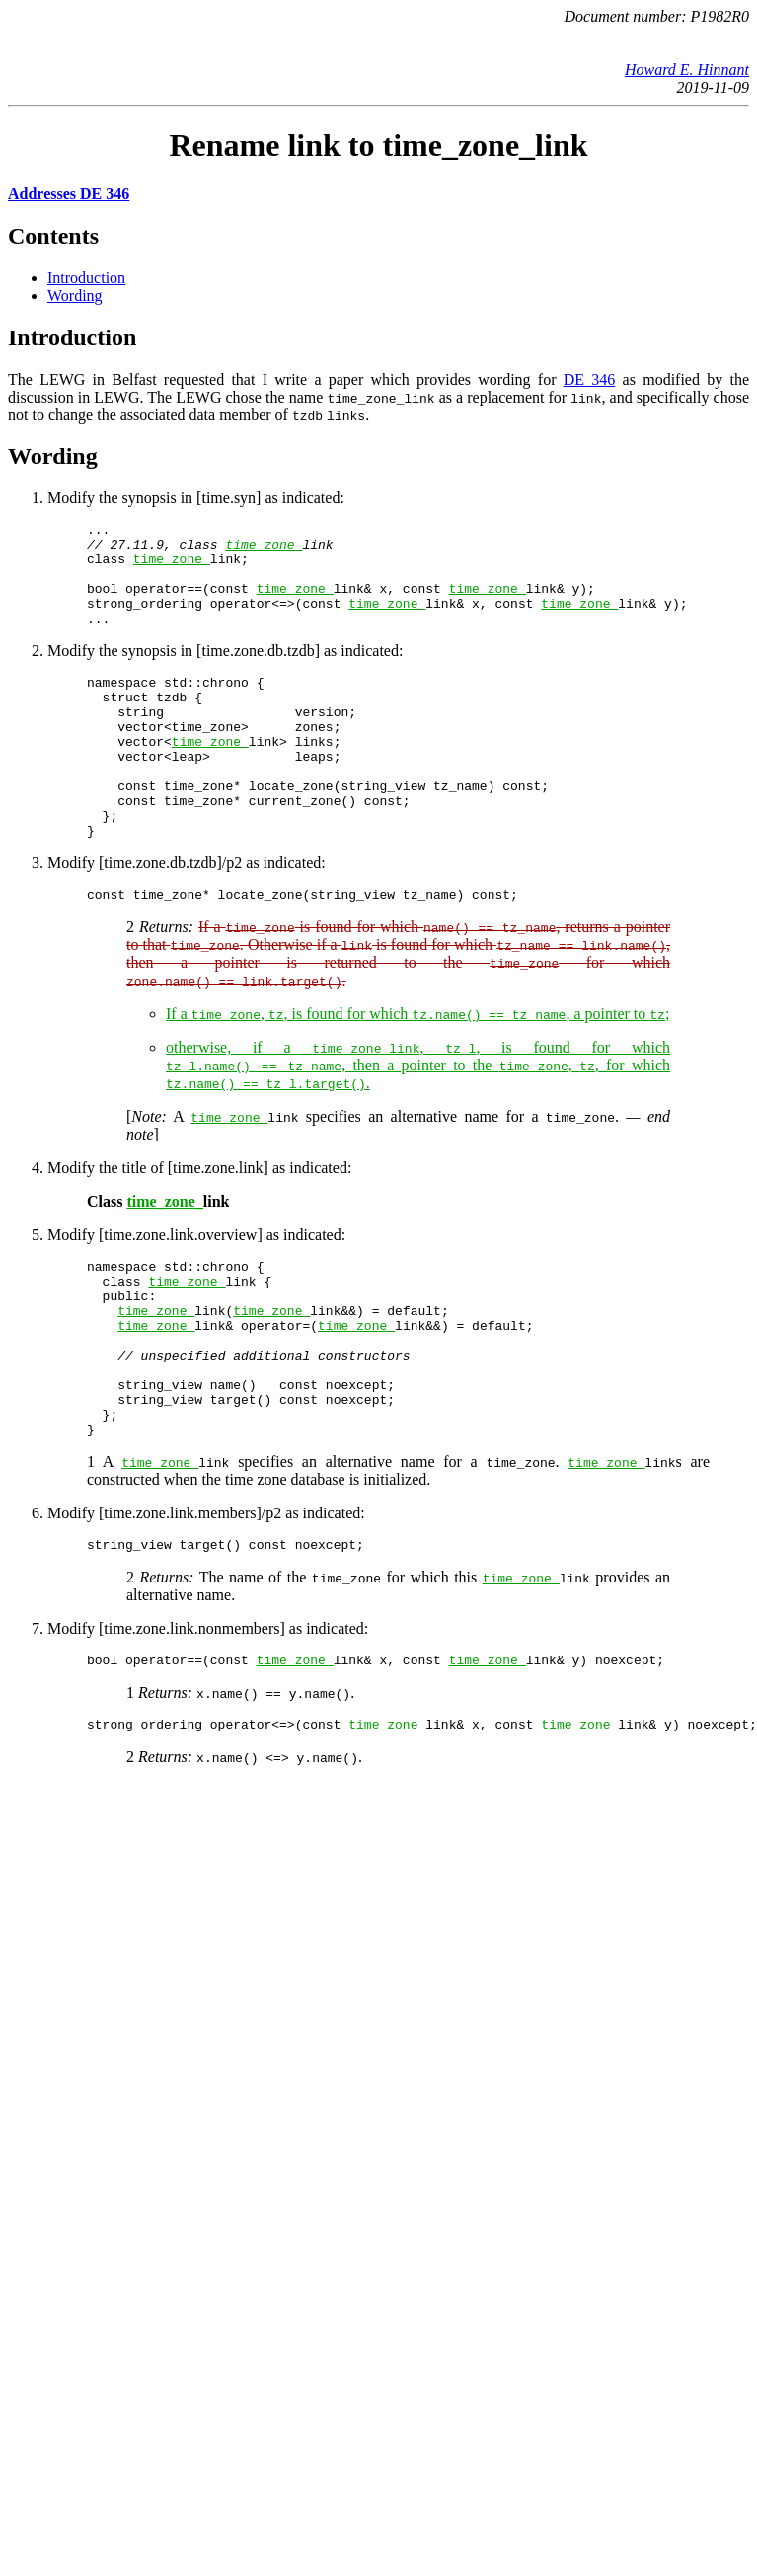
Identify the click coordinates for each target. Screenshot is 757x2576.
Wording (75, 295)
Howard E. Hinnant (687, 69)
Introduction (86, 277)
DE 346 (590, 379)
